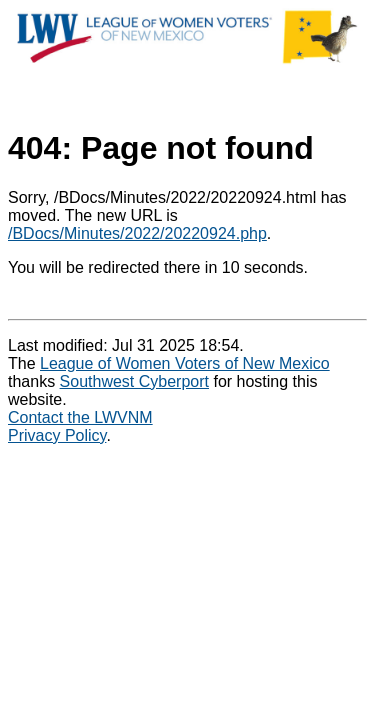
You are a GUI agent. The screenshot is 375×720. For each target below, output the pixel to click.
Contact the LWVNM (80, 417)
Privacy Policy (57, 435)
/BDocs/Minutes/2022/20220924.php (137, 233)
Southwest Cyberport (134, 381)
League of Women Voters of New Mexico (185, 363)
